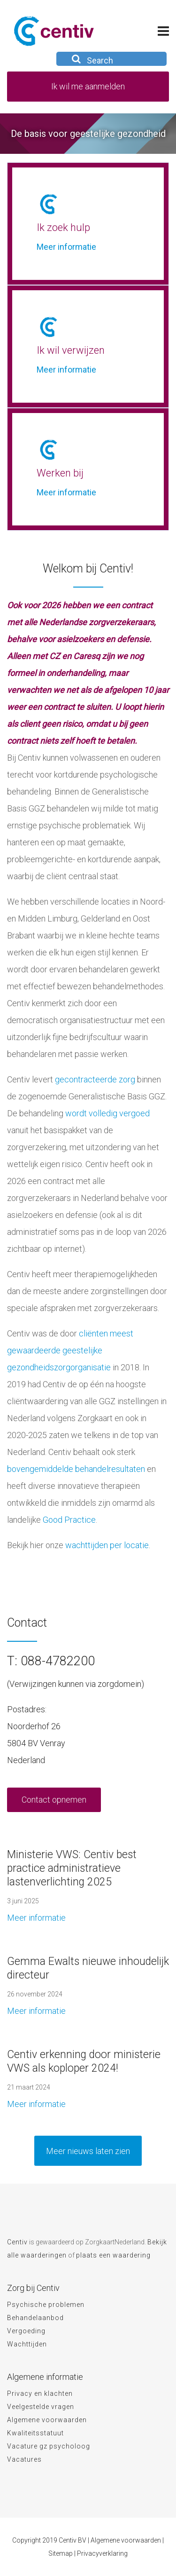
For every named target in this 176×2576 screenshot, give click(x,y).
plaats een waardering (113, 2255)
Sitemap (60, 2553)
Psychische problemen (45, 2304)
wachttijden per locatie (107, 1545)
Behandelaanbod (35, 2318)
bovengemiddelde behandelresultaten (76, 1469)
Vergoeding (26, 2331)
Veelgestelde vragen (40, 2406)
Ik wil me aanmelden (88, 86)
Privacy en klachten (40, 2393)
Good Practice (68, 1520)
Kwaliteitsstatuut (35, 2433)
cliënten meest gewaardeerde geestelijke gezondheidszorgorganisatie (70, 1350)
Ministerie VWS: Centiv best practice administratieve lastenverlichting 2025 (72, 1868)
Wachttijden (27, 2344)
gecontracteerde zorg (95, 1079)
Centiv (17, 2242)
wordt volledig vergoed (107, 1113)
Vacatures (24, 2459)
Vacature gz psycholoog (48, 2446)
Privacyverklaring (102, 2553)
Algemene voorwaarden (47, 2420)
